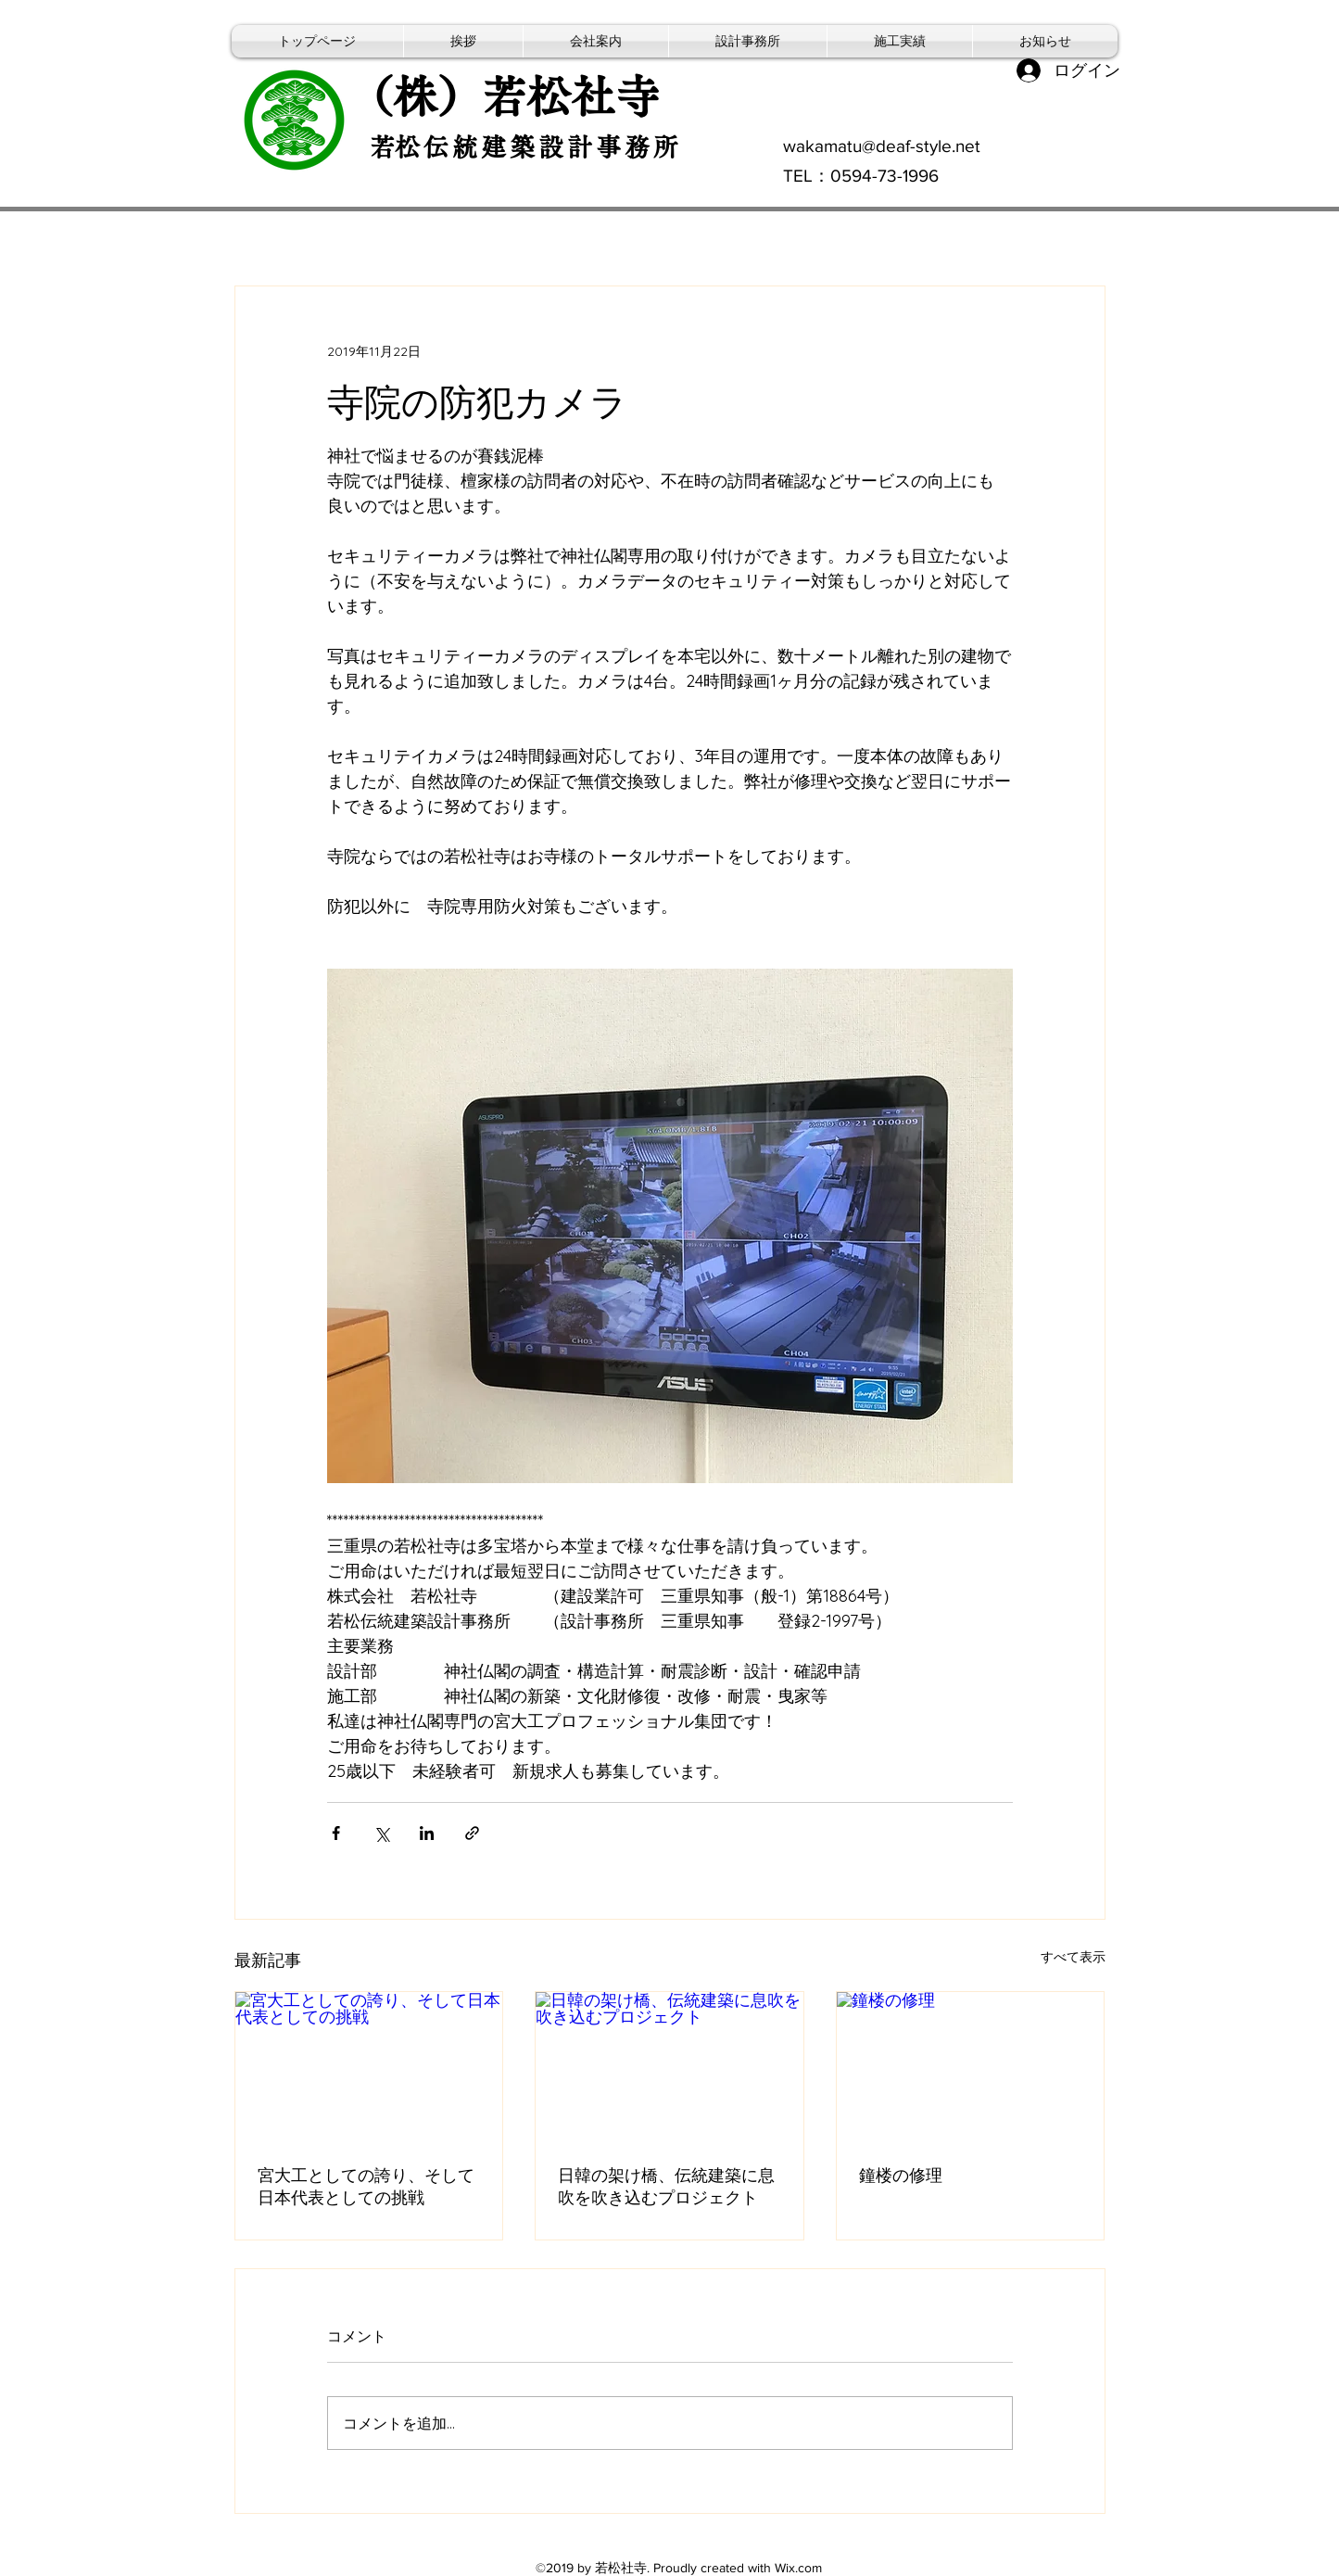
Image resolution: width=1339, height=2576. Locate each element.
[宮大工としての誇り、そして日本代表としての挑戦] (369, 2067)
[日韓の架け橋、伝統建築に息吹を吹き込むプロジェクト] (669, 2067)
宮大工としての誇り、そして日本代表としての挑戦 (366, 2186)
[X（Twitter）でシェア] (381, 1833)
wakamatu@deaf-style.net (881, 146)
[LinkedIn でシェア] (427, 1833)
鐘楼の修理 (900, 2175)
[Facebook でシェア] (336, 1833)
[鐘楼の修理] (971, 2067)
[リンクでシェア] (472, 1833)
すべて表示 (1073, 1956)
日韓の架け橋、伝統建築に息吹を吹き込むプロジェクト (666, 2186)
